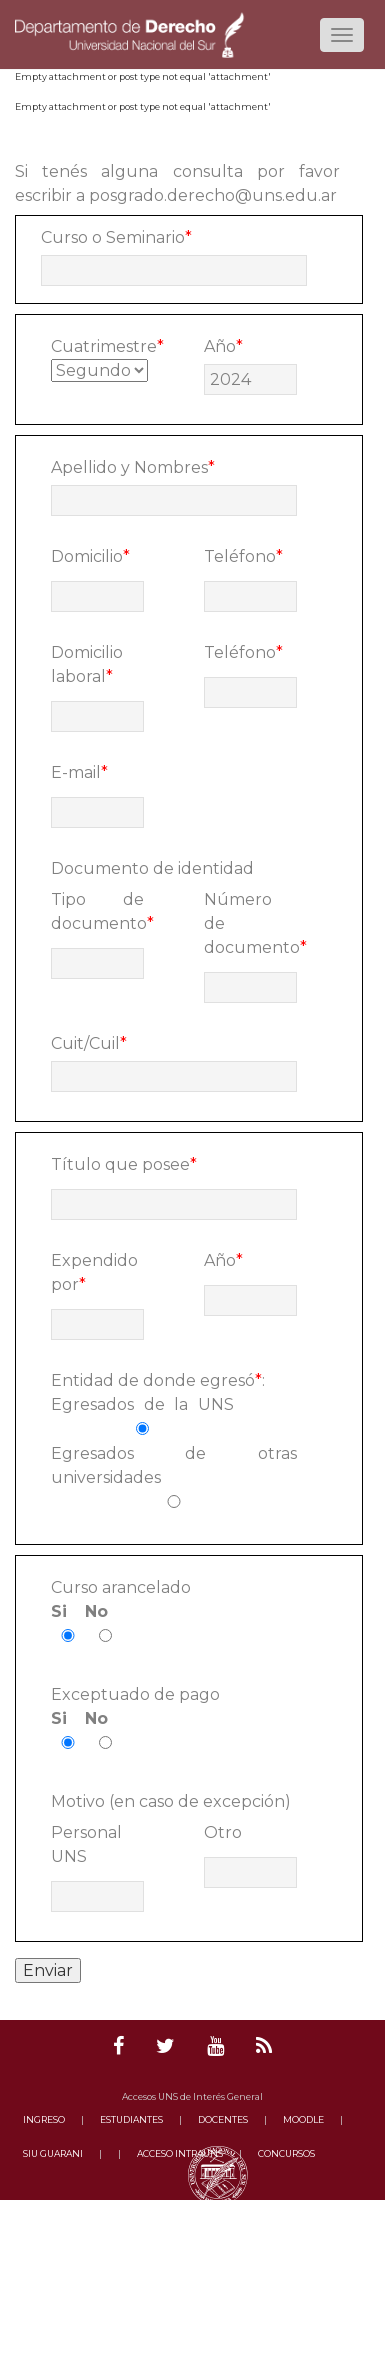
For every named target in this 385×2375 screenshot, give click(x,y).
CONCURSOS (286, 2153)
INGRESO (44, 2119)
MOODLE (303, 2119)
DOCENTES (223, 2119)
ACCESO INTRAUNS (180, 2153)
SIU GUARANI (53, 2153)
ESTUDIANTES (131, 2119)
